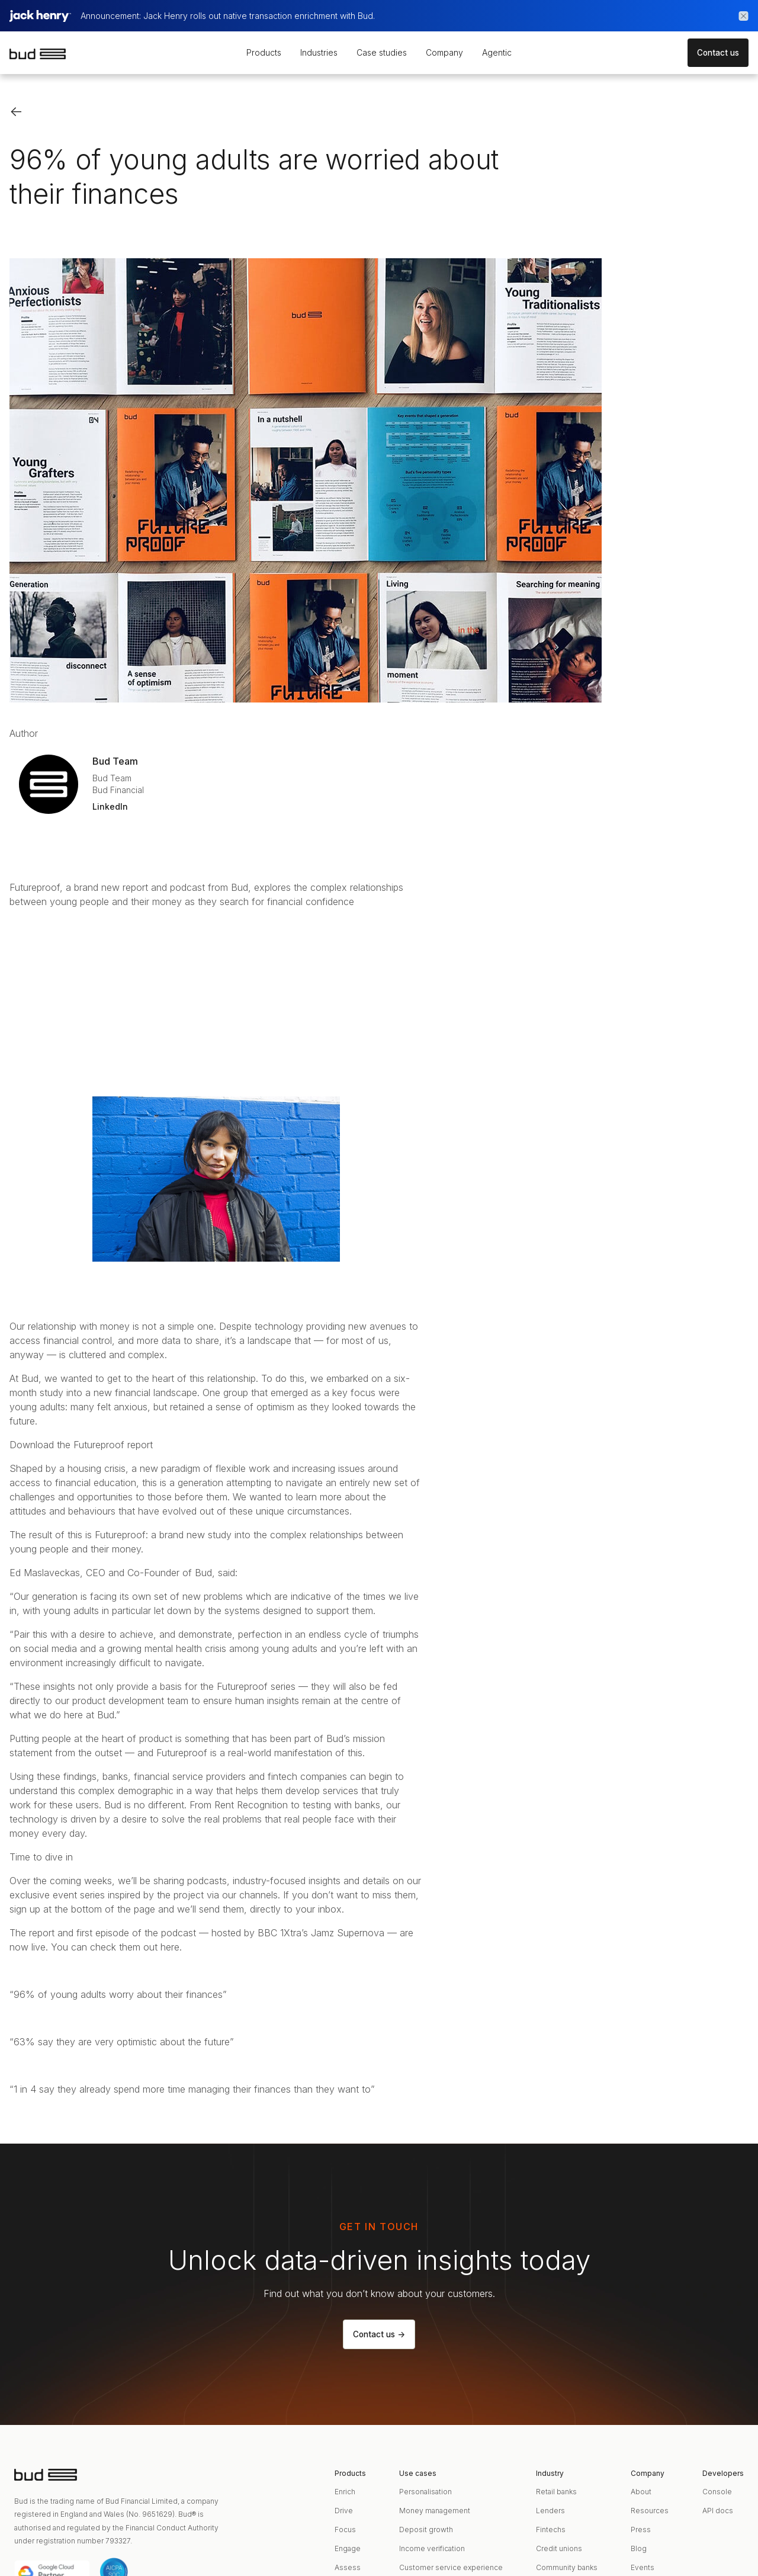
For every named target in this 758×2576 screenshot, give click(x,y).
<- (16, 111)
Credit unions (559, 2548)
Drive (344, 2510)
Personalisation (425, 2491)
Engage (348, 2548)
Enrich (345, 2491)
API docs (717, 2510)
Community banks (567, 2567)
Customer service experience (451, 2567)
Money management (434, 2510)
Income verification (432, 2548)
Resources (650, 2510)
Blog (639, 2548)
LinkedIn (110, 806)
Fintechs (551, 2529)
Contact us (718, 52)
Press (641, 2529)
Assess (348, 2567)
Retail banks (556, 2491)
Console (717, 2491)
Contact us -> (379, 2334)
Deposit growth (426, 2529)
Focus (345, 2529)
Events (642, 2567)
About (641, 2491)
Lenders (550, 2510)
